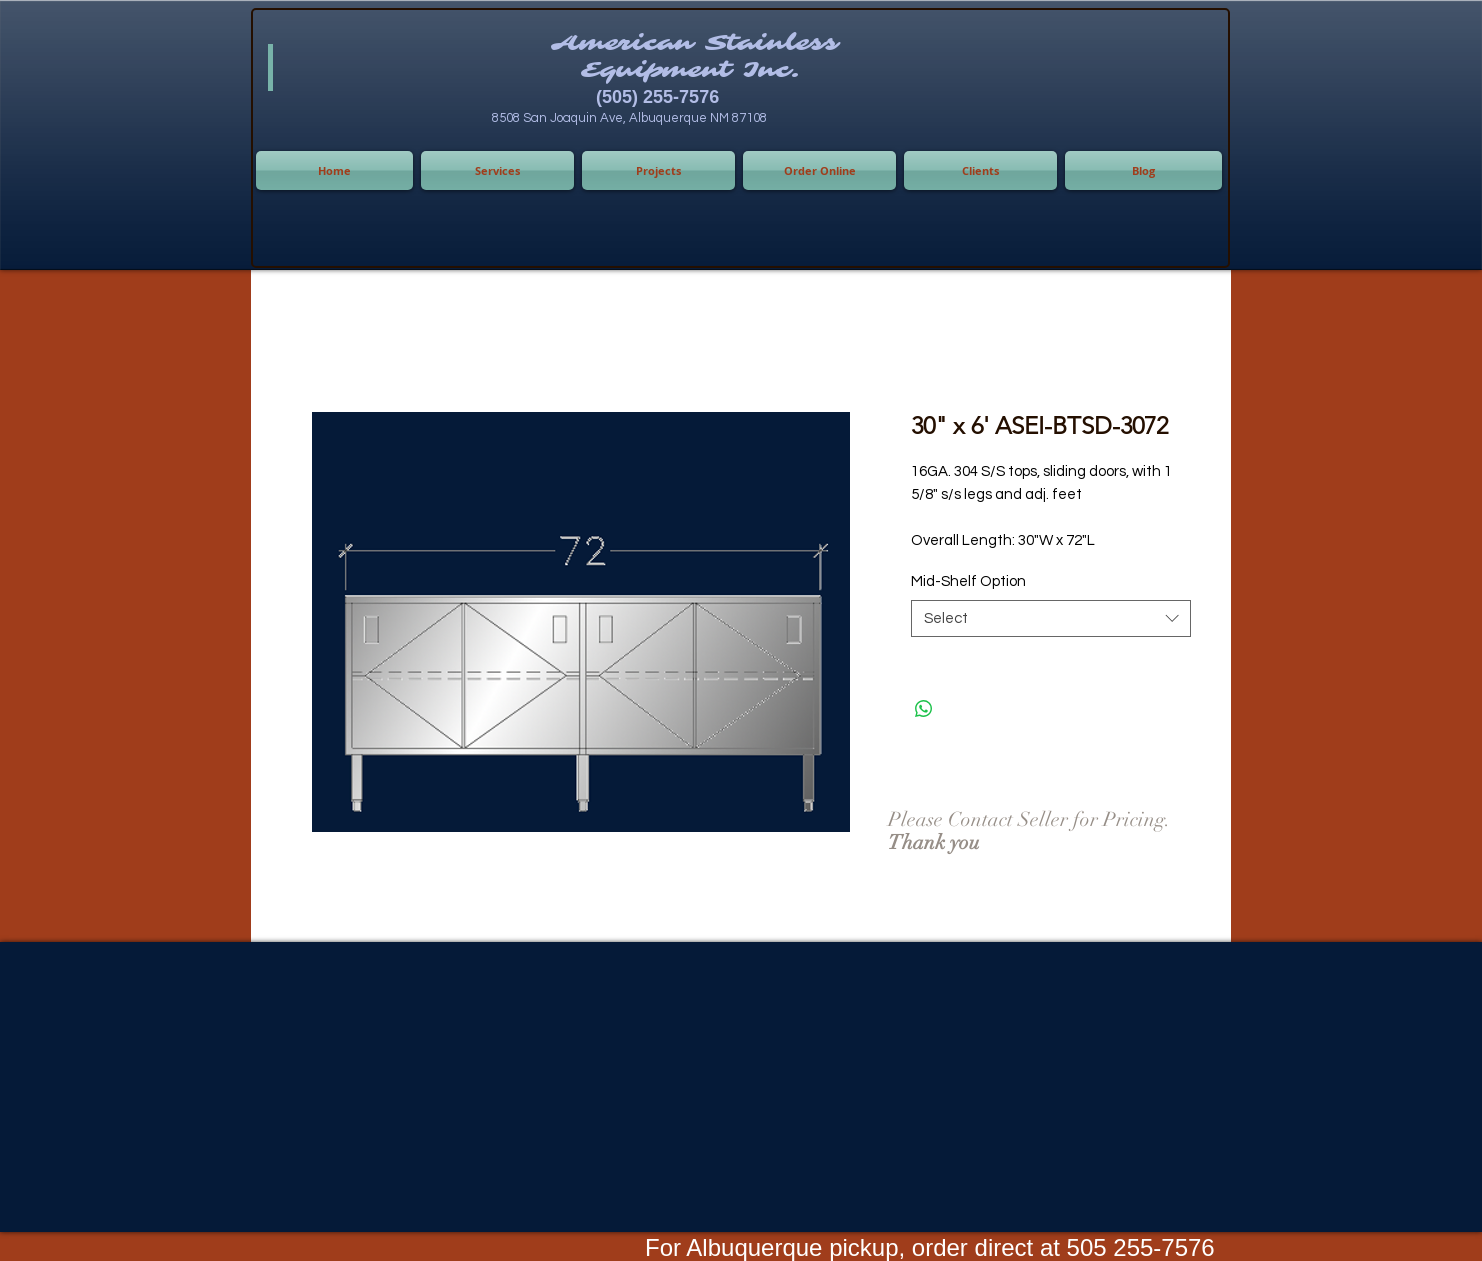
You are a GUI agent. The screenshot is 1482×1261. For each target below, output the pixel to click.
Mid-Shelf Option (968, 581)
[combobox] (1051, 619)
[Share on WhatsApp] (924, 709)
